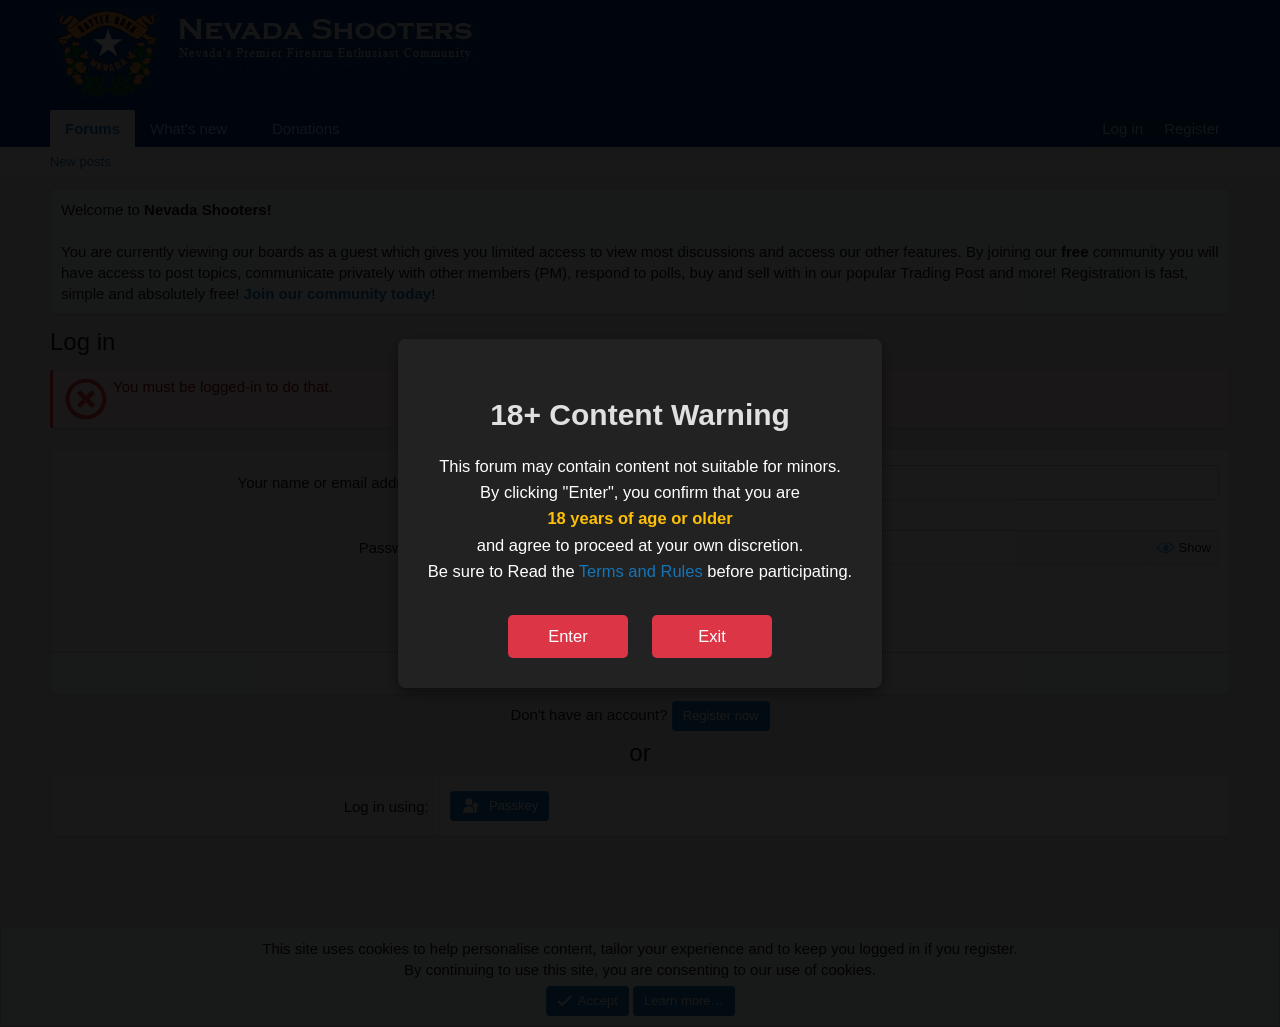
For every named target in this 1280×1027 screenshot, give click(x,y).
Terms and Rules (641, 571)
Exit (712, 636)
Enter (567, 636)
